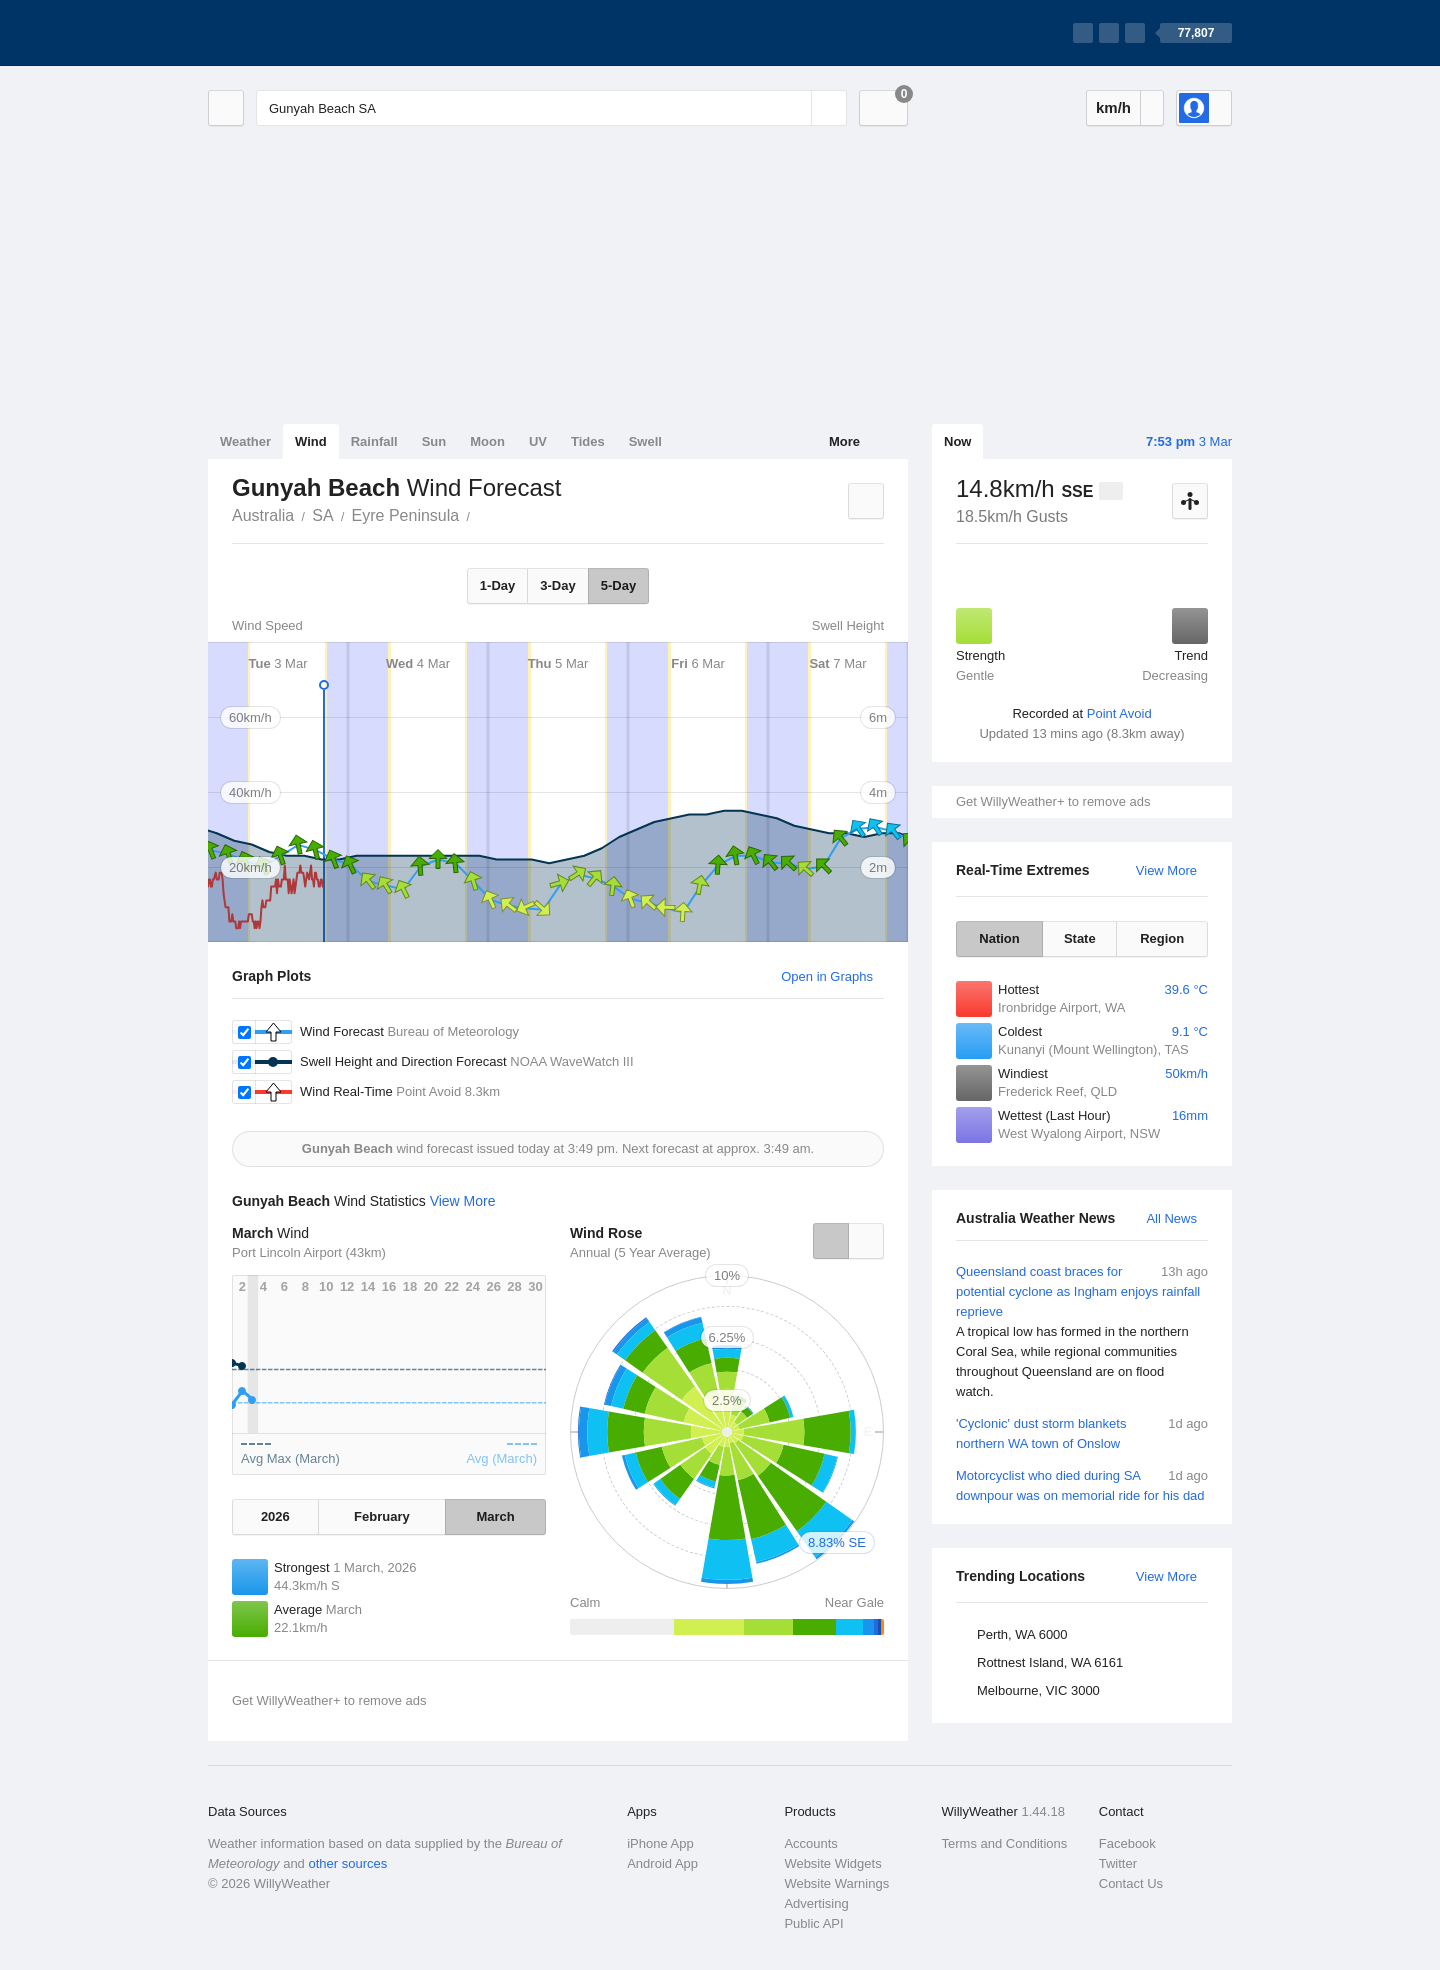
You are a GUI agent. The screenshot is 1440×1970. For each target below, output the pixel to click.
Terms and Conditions (1005, 1843)
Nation (999, 938)
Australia (263, 515)
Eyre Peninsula (406, 515)
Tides (588, 441)
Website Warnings (836, 1883)
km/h (1113, 107)
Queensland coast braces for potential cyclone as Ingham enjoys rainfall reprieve (1082, 1332)
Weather (245, 441)
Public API (813, 1923)
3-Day (557, 585)
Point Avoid (1119, 713)
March (495, 1516)
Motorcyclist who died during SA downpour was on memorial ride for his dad (1082, 1484)
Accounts (810, 1843)
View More (1166, 870)
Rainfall (374, 441)
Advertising (816, 1903)
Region (1162, 938)
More (844, 441)
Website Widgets (832, 1863)
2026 (275, 1516)
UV (538, 441)
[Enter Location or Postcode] (551, 108)
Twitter (1118, 1863)
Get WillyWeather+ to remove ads (1053, 801)
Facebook (1127, 1843)
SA (322, 515)
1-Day (497, 585)
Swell (645, 441)
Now (957, 441)
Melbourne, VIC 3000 (1038, 1690)
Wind (311, 441)
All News (1171, 1218)
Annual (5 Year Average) (640, 1252)
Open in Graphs (827, 976)
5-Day (618, 585)
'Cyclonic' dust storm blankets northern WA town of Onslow (1082, 1432)
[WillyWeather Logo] (302, 33)
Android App (662, 1863)
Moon (487, 441)
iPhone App (660, 1843)
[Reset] (794, 108)
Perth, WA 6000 (1022, 1634)
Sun (434, 441)
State (1080, 938)
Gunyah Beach (481, 514)
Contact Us (1131, 1883)
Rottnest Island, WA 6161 (1050, 1662)
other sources (347, 1863)
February (382, 1516)
